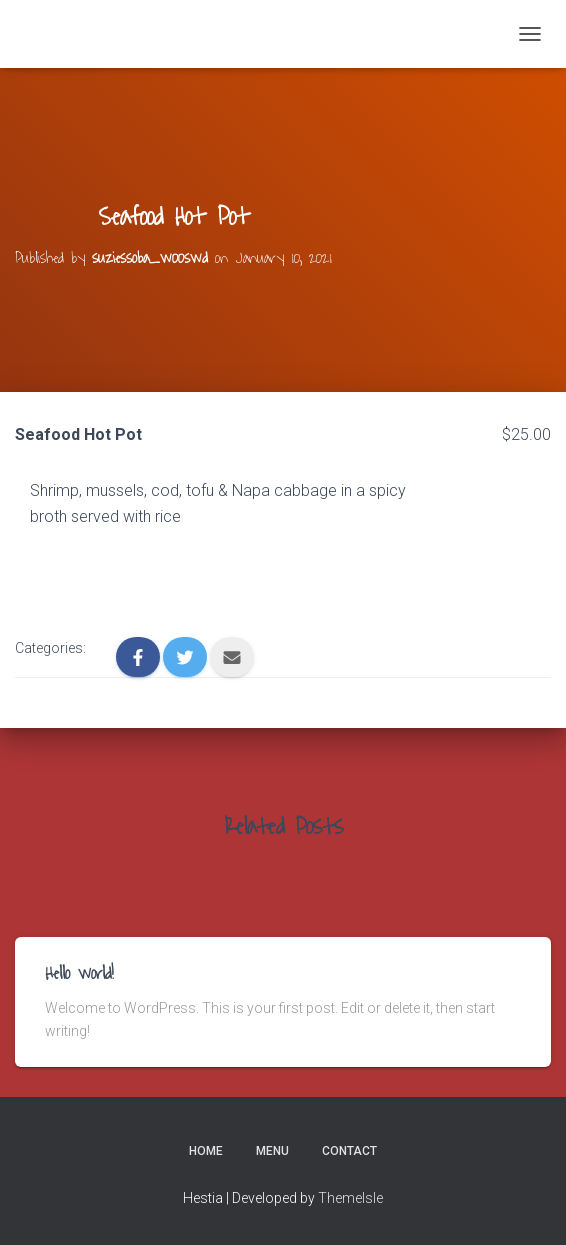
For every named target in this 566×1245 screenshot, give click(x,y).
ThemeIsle (350, 1198)
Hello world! (79, 974)
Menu (272, 1151)
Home (206, 1151)
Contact (349, 1151)
